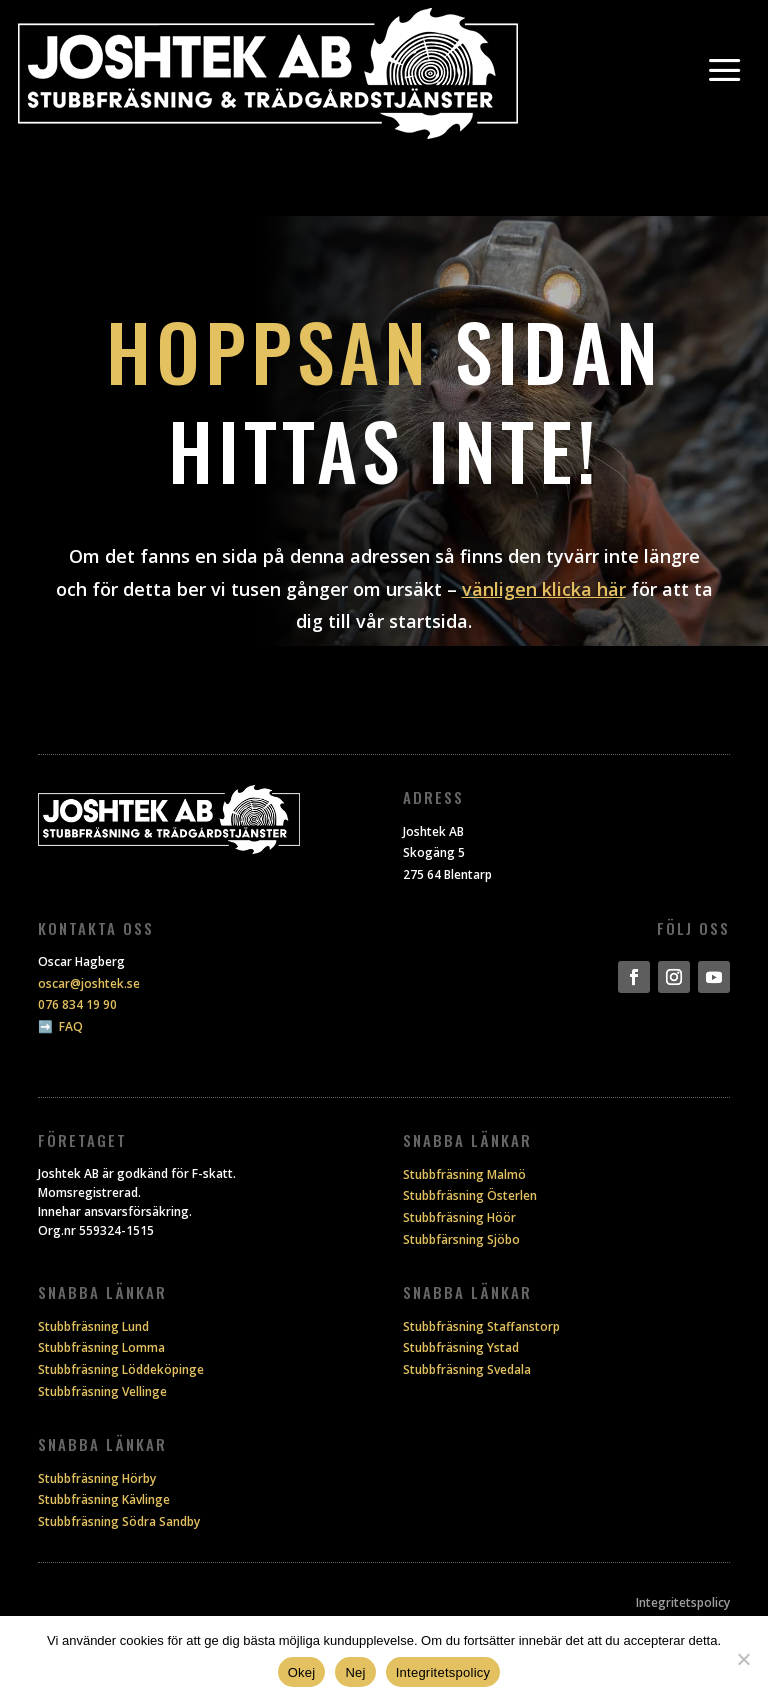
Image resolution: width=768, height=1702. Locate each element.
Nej (355, 1672)
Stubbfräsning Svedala (467, 1369)
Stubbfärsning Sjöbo (461, 1239)
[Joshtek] (268, 73)
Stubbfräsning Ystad (461, 1347)
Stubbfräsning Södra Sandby (119, 1521)
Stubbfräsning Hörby (97, 1478)
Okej (302, 1672)
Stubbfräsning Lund (93, 1326)
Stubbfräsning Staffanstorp (481, 1326)
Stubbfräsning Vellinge (102, 1391)
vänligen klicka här (544, 589)
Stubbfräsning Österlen (470, 1195)
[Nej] (743, 1659)
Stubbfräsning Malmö (464, 1174)
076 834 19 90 (77, 1004)
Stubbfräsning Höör (459, 1217)
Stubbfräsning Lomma (101, 1347)
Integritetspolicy (683, 1602)
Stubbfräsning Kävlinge (104, 1499)
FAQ (71, 1026)
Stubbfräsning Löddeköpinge (121, 1369)
